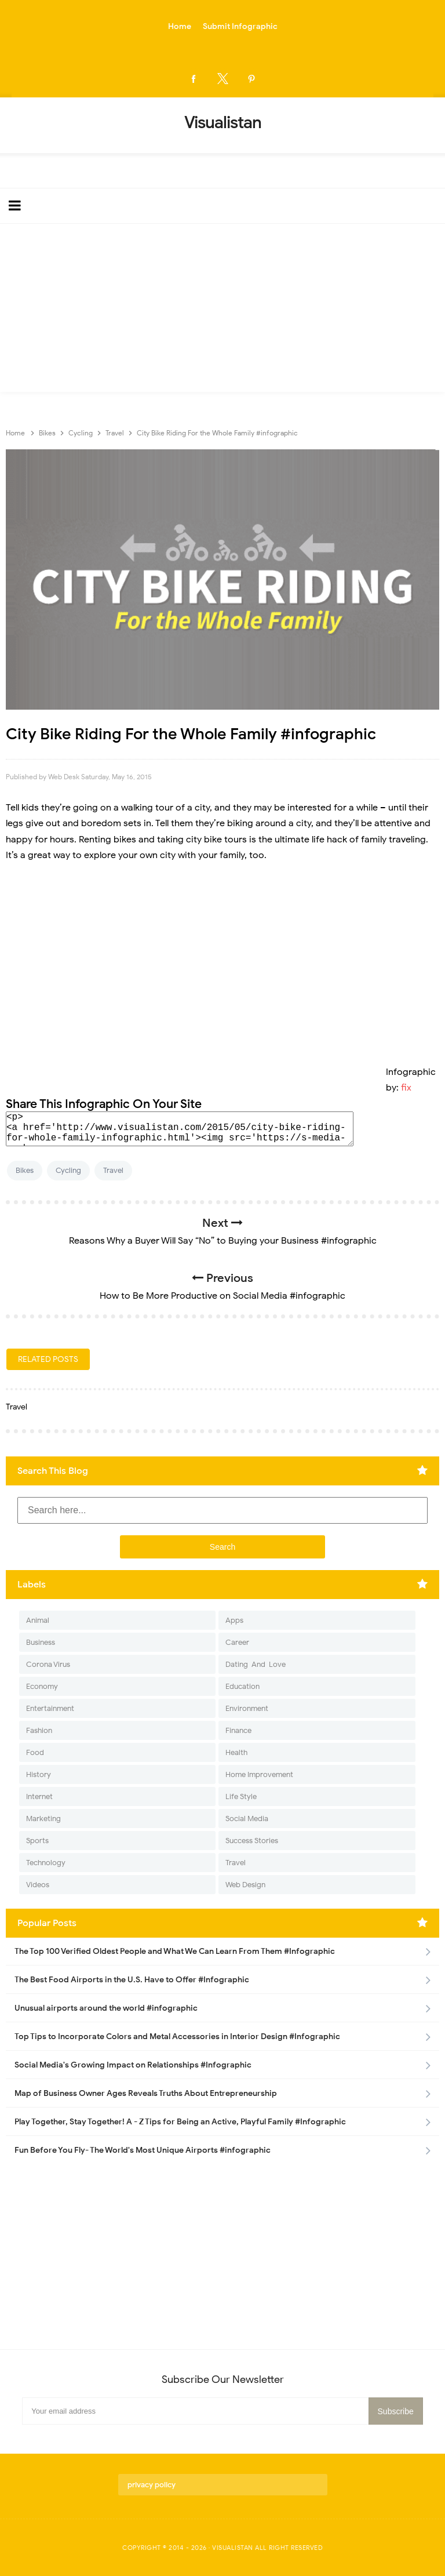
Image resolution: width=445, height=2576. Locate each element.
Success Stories (251, 1840)
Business (40, 1642)
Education (242, 1686)
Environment (246, 1708)
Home (179, 26)
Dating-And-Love (255, 1664)
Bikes (25, 1170)
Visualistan (232, 2548)
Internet (39, 1796)
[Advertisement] (222, 311)
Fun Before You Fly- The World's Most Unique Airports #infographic (142, 2150)
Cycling (68, 1170)
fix (406, 1087)
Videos (37, 1885)
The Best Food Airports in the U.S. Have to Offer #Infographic (131, 1980)
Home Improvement (259, 1774)
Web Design (245, 1885)
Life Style (241, 1796)
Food (35, 1752)
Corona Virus (48, 1664)
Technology (45, 1862)
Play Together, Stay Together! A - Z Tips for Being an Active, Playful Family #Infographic (180, 2122)
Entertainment (50, 1708)
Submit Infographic (240, 26)
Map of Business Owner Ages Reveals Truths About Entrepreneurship (145, 2093)
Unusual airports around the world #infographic (106, 2008)
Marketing (43, 1818)
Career (237, 1642)
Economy (42, 1686)
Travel (113, 1170)
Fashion (39, 1730)
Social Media (246, 1818)
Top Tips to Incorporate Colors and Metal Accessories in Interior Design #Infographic (177, 2036)
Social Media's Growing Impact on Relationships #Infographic (132, 2065)
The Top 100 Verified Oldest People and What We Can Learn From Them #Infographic (174, 1951)
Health (236, 1752)
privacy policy (151, 2485)
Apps (234, 1620)
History (38, 1774)
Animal (37, 1620)
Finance (238, 1730)
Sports (37, 1840)
